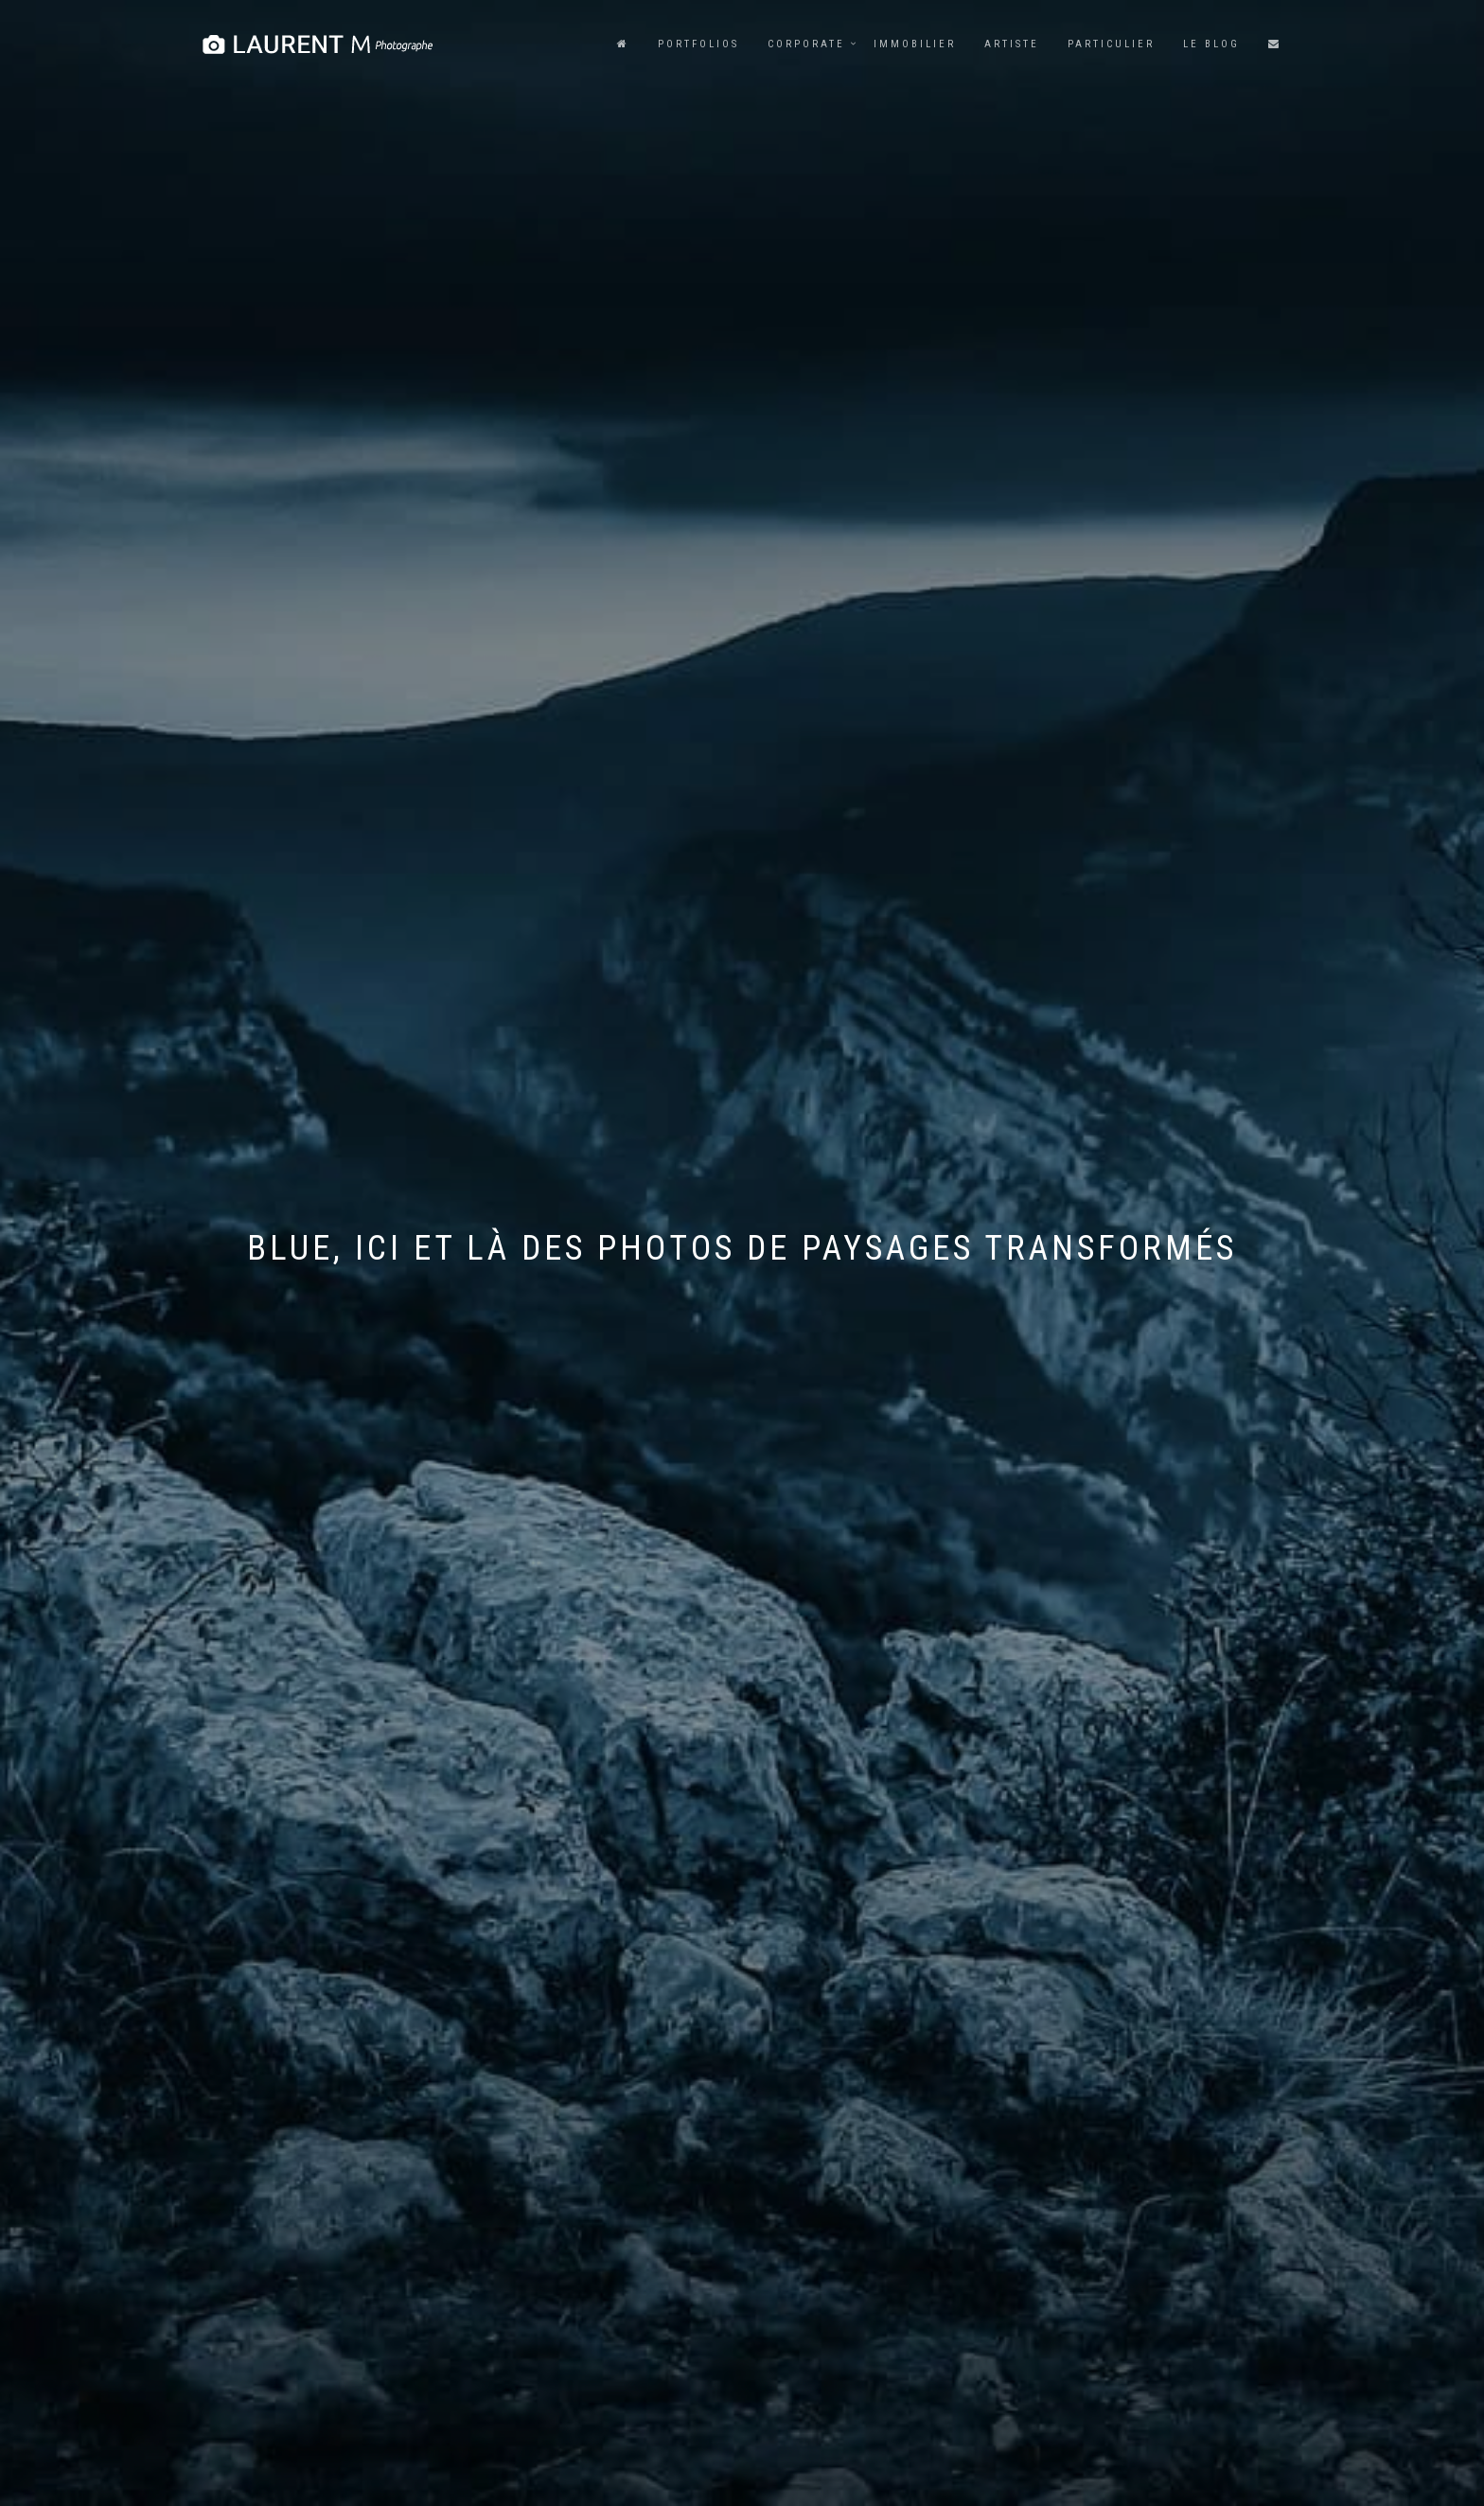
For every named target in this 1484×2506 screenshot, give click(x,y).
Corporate (806, 44)
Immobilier (915, 44)
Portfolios (698, 44)
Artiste (1011, 44)
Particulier (1111, 44)
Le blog (1211, 44)
